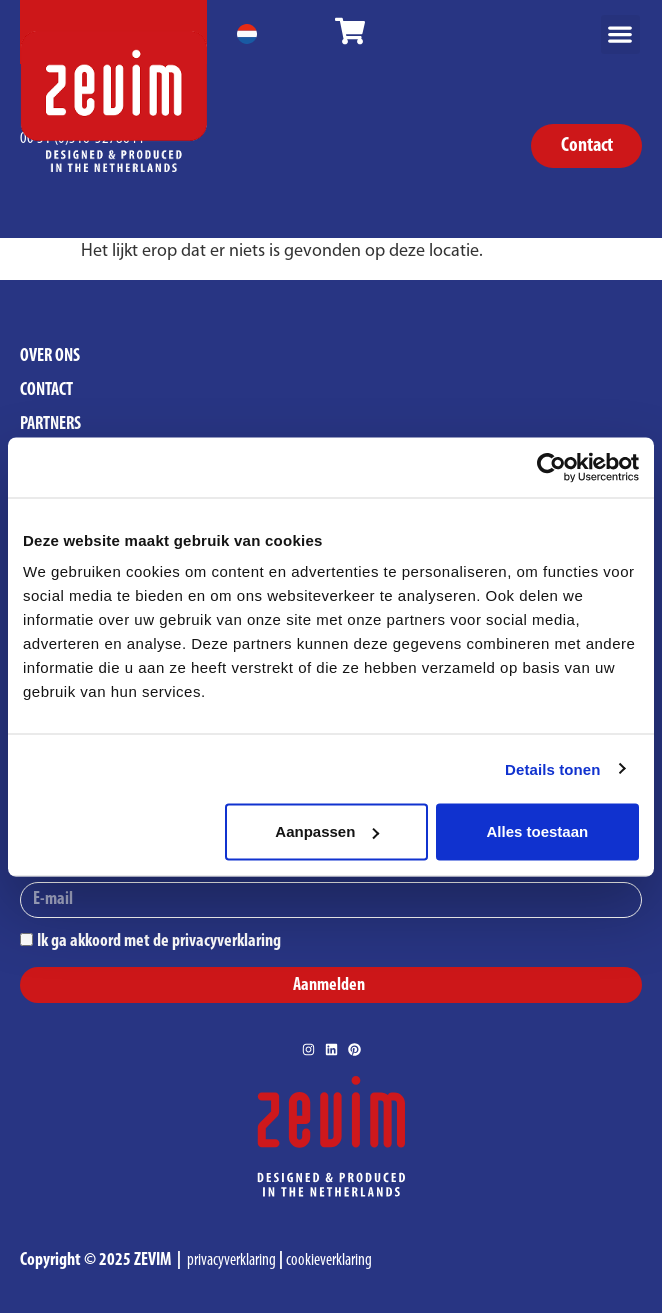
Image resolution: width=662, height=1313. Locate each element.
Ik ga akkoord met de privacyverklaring (159, 940)
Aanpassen (327, 831)
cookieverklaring (329, 1260)
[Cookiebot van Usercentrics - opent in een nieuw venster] (551, 467)
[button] (620, 34)
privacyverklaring (231, 1260)
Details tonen (552, 768)
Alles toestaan (538, 831)
